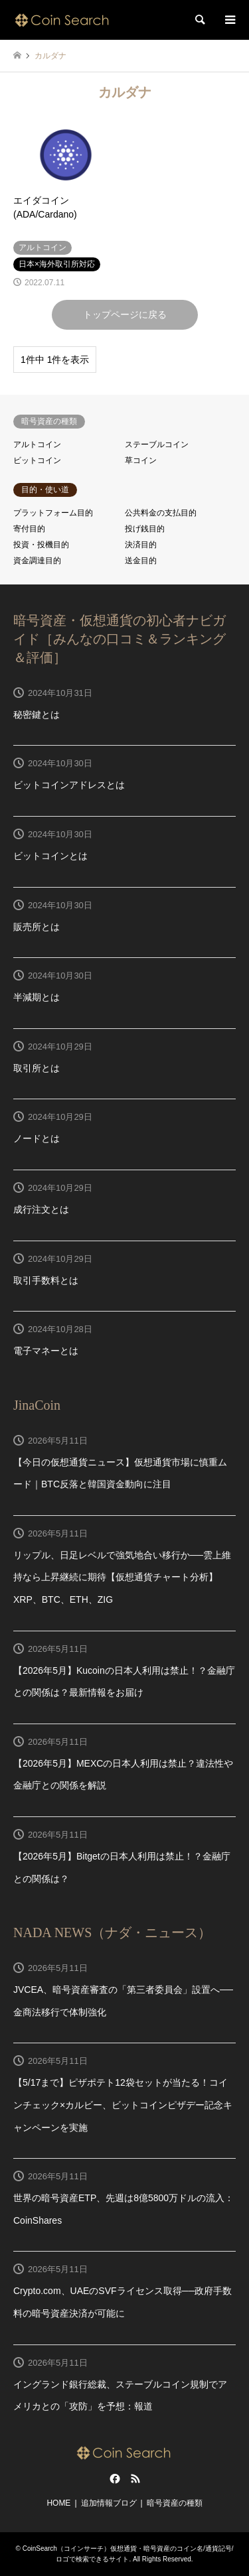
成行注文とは (41, 1209)
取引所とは (36, 1068)
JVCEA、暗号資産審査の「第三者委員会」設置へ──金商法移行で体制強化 (123, 2000)
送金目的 (141, 560)
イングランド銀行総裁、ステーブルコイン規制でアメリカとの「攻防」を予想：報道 (120, 2395)
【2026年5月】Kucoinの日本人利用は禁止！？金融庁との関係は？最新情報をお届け (124, 1681)
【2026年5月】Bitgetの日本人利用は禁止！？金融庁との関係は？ (121, 1867)
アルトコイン (37, 444)
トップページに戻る (125, 314)
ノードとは (36, 1138)
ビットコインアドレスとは (69, 785)
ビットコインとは (50, 855)
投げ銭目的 (145, 528)
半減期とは (36, 997)
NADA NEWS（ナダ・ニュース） (112, 1932)
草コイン (141, 460)
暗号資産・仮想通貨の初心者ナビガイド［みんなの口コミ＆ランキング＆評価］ (119, 639)
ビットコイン (37, 460)
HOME (58, 2503)
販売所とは (36, 926)
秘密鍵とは (36, 714)
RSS (135, 2478)
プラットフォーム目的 (53, 512)
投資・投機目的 (41, 544)
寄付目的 (29, 528)
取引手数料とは (45, 1280)
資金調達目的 (37, 560)
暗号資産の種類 (175, 2503)
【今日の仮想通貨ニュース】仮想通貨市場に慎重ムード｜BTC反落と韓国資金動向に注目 (120, 1473)
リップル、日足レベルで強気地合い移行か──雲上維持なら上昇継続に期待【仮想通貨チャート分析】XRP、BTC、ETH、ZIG (122, 1577)
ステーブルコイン (157, 444)
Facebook (113, 2478)
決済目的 (141, 544)
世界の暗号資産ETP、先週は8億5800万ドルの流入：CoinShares (123, 2209)
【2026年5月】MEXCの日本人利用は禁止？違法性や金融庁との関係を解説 (123, 1774)
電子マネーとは (45, 1350)
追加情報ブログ (109, 2503)
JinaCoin (36, 1405)
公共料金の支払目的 (161, 512)
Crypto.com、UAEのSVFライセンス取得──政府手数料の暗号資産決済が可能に (122, 2302)
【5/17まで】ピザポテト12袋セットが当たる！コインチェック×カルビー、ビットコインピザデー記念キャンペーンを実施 (122, 2104)
